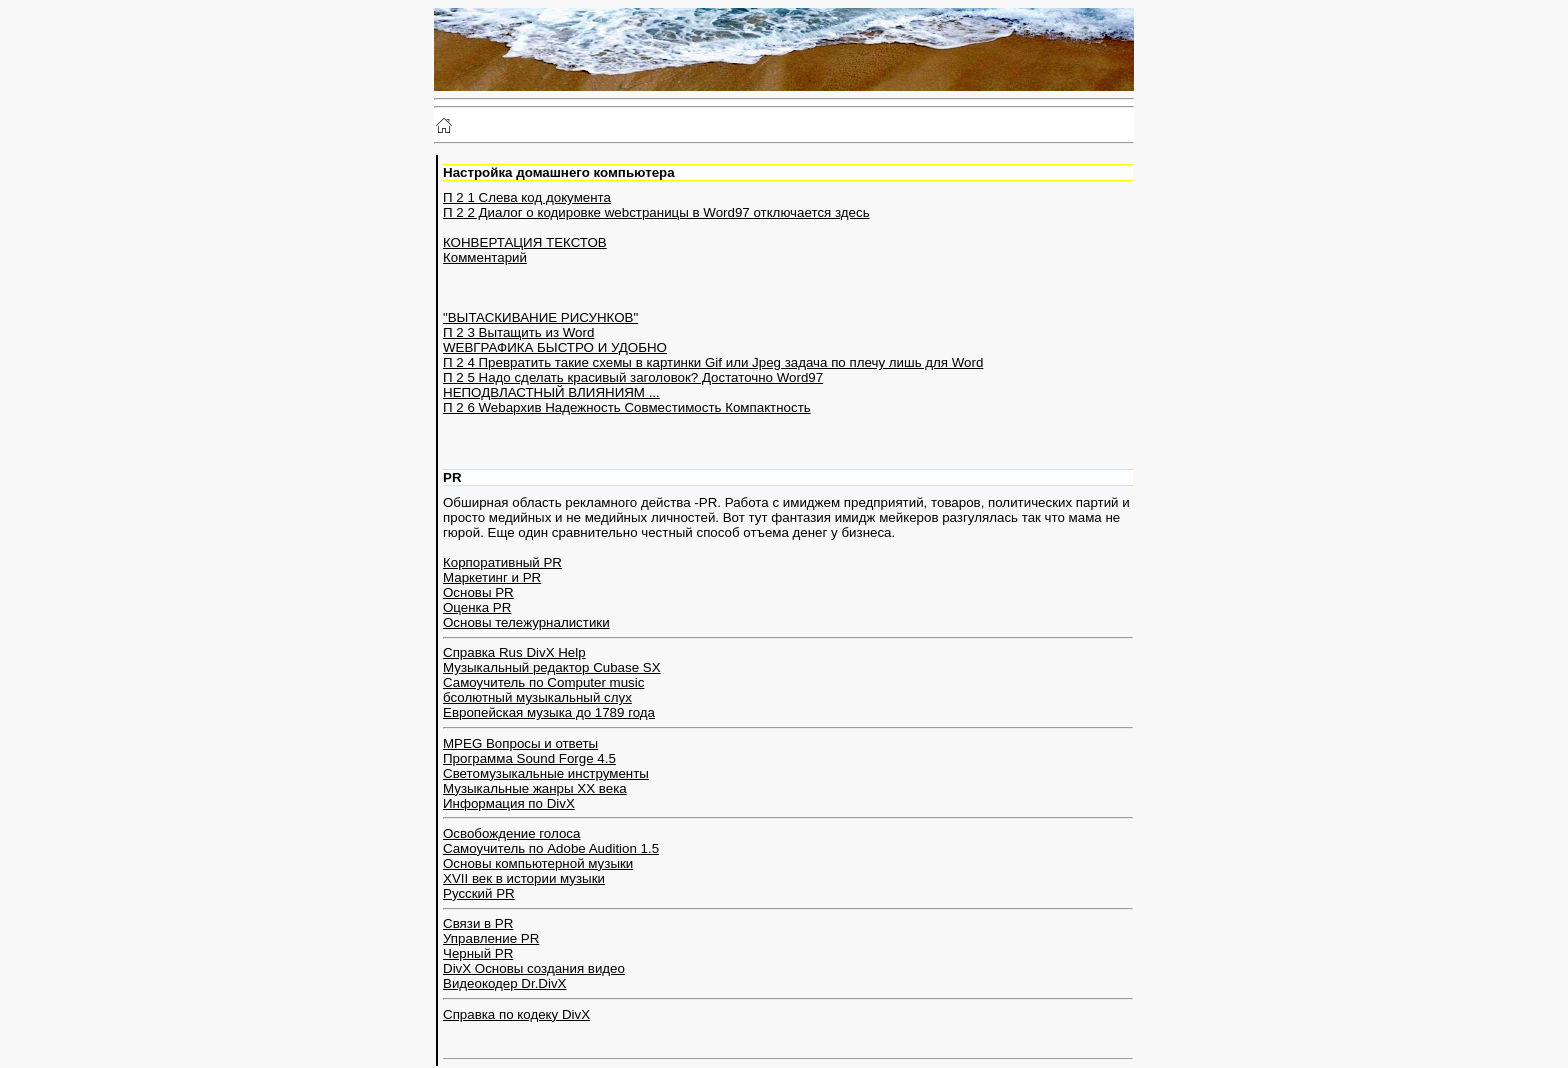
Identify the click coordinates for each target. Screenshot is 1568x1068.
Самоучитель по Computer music (543, 682)
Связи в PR (478, 923)
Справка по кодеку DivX (516, 1014)
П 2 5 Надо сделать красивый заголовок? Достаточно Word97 (633, 377)
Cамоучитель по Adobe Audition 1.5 (551, 848)
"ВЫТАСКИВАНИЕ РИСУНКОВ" (540, 317)
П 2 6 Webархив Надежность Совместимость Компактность (627, 407)
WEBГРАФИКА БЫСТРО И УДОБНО (555, 347)
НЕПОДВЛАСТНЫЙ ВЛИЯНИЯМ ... (551, 392)
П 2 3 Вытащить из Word (518, 332)
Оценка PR (477, 607)
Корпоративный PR (502, 562)
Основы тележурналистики (526, 622)
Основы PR (478, 592)
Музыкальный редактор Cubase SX (552, 667)
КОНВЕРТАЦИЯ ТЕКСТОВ (525, 242)
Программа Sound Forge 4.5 (529, 758)
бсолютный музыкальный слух (537, 697)
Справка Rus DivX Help (514, 652)
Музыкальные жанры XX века (535, 788)
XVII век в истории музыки (524, 878)
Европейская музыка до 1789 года (549, 712)
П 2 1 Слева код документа (527, 197)
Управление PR (491, 938)
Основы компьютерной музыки (538, 863)
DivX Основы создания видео (534, 968)
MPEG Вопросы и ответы (520, 743)
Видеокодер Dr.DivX (505, 983)
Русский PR (479, 893)
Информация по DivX (509, 803)
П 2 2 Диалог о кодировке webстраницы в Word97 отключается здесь (656, 212)
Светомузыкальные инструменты (546, 773)
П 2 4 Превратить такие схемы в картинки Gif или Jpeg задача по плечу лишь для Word (713, 362)
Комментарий (485, 257)
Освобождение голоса (511, 833)
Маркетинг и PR (492, 577)
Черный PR (478, 953)
